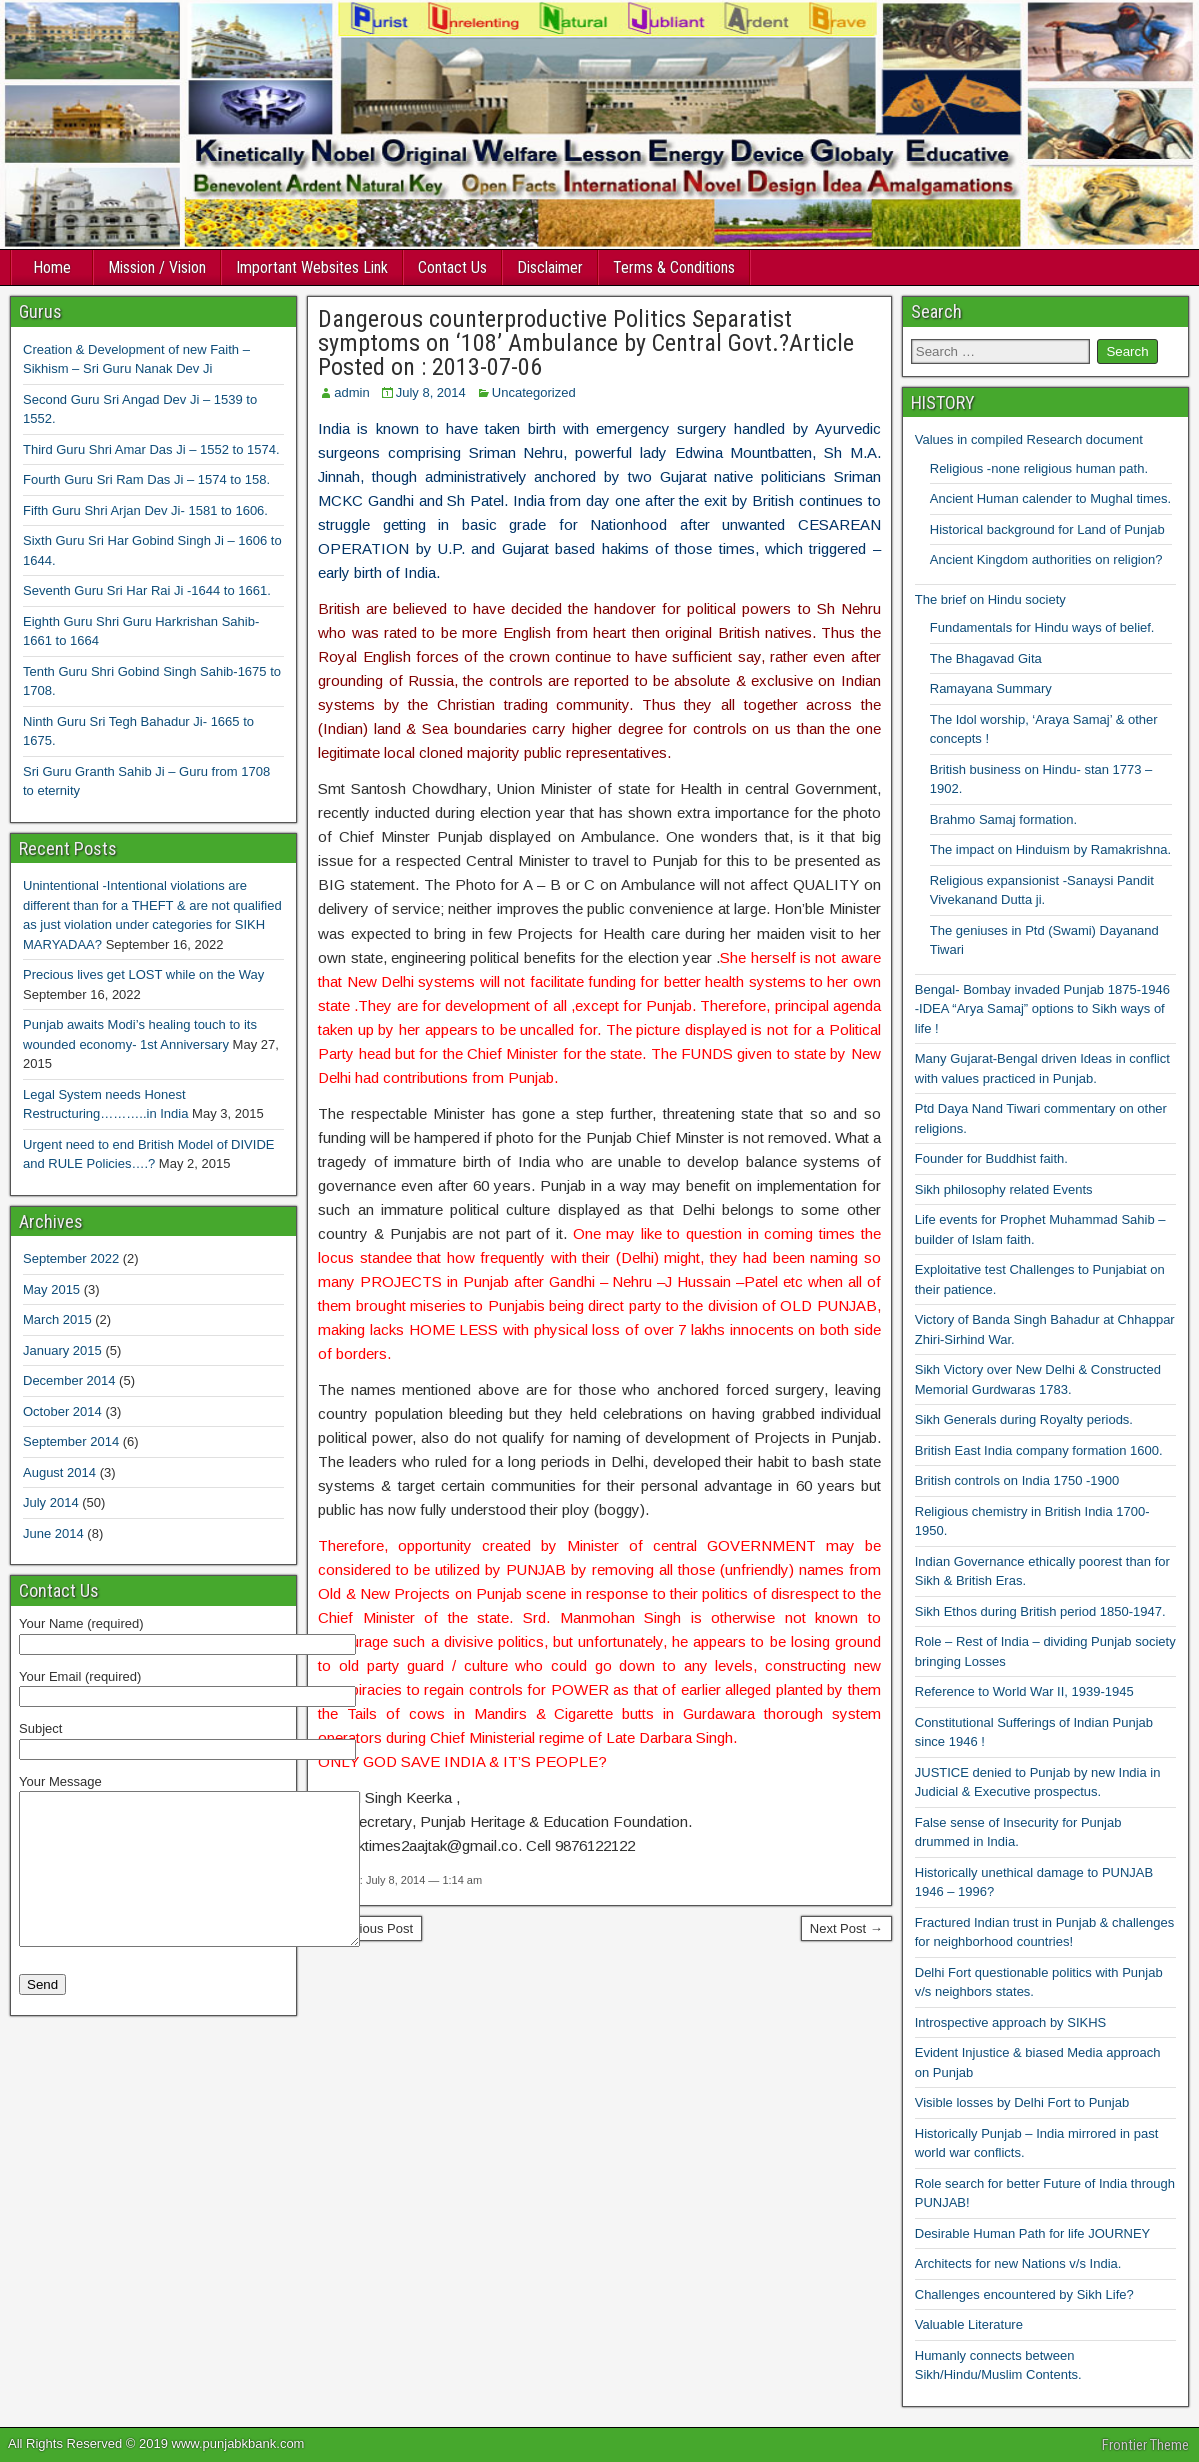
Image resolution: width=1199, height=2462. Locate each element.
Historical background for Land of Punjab (1047, 529)
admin (351, 392)
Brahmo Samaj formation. (1003, 819)
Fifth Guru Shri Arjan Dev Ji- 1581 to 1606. (145, 510)
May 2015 (51, 1289)
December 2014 (69, 1380)
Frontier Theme (1145, 2445)
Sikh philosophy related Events (1004, 1189)
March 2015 (57, 1319)
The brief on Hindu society (990, 599)
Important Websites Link (312, 267)
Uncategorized (534, 392)
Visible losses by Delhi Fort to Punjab (1022, 2102)
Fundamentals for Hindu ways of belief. (1042, 627)
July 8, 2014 (431, 392)
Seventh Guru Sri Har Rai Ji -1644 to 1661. (147, 590)
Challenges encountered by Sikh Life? (1024, 2294)
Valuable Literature (969, 2324)
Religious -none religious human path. (1039, 468)
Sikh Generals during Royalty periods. (1024, 1419)
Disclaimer (550, 267)
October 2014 (62, 1411)
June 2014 (53, 1533)
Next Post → (846, 1928)
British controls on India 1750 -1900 (1017, 1480)
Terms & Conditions (674, 267)
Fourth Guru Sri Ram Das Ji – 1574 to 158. (146, 479)
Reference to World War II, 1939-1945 (1024, 1691)
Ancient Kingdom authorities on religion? (1046, 559)
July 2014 (51, 1502)
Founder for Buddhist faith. (991, 1158)
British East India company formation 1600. (1039, 1450)
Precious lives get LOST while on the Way (143, 974)
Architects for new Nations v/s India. (1018, 2263)
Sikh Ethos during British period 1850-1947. (1040, 1611)
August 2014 (59, 1472)
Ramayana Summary (991, 688)
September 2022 (71, 1258)
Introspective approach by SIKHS (1011, 2022)
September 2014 (71, 1441)
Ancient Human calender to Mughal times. (1050, 498)
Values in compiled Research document (1029, 439)
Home (52, 267)
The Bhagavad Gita (986, 658)
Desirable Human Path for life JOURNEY (1033, 2233)
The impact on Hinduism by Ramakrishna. (1050, 849)
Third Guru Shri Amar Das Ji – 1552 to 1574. (151, 449)
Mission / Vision (157, 267)
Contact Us (452, 267)
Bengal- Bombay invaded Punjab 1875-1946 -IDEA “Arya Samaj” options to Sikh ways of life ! (1042, 1009)
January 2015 (62, 1350)
